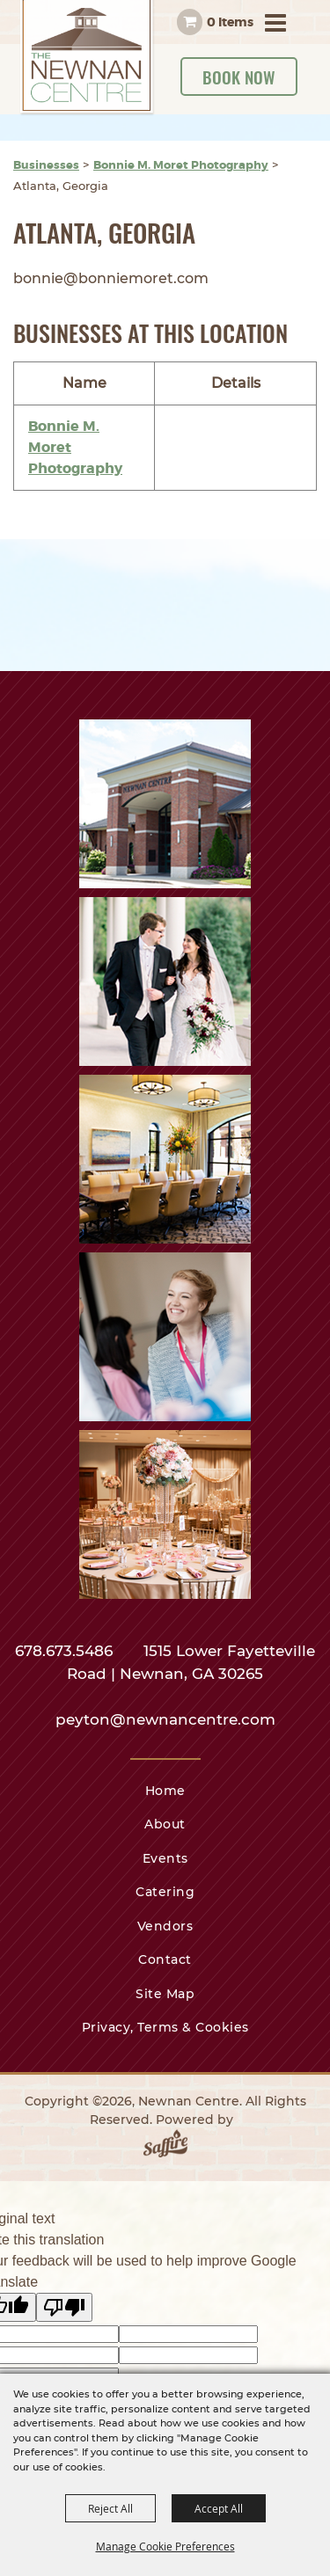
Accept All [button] (218, 2508)
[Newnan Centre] (88, 58)
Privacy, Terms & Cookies (165, 2027)
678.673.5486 (66, 1651)
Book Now (238, 76)
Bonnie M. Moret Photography (180, 164)
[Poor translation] (64, 2307)
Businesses (46, 164)
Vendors (165, 1926)
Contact (165, 1959)
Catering (165, 1892)
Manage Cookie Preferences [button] (165, 2546)
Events (165, 1858)
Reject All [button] (110, 2508)
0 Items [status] (230, 22)
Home (165, 1791)
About (165, 1824)
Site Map (165, 1994)
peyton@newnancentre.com (165, 1719)
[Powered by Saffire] (165, 2146)
